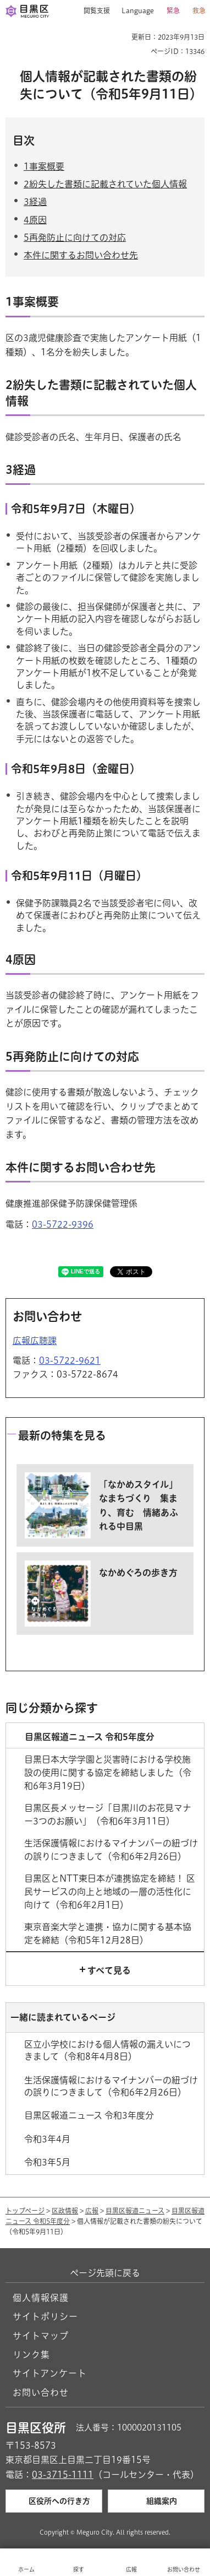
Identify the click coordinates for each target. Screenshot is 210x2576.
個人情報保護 (41, 2297)
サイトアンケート (50, 2373)
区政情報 (65, 2210)
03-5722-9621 (70, 1360)
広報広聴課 (35, 1340)
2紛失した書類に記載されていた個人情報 (105, 184)
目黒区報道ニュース (135, 2210)
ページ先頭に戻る (105, 2273)
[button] (93, 11)
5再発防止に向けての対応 (75, 237)
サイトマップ (41, 2335)
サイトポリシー (45, 2316)
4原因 (35, 219)
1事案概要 (44, 166)
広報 (91, 2210)
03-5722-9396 (62, 1224)
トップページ (25, 2210)
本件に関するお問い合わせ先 (81, 255)
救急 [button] (199, 10)
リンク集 (31, 2354)
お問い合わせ (41, 2392)
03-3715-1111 (62, 2474)
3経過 (35, 201)
